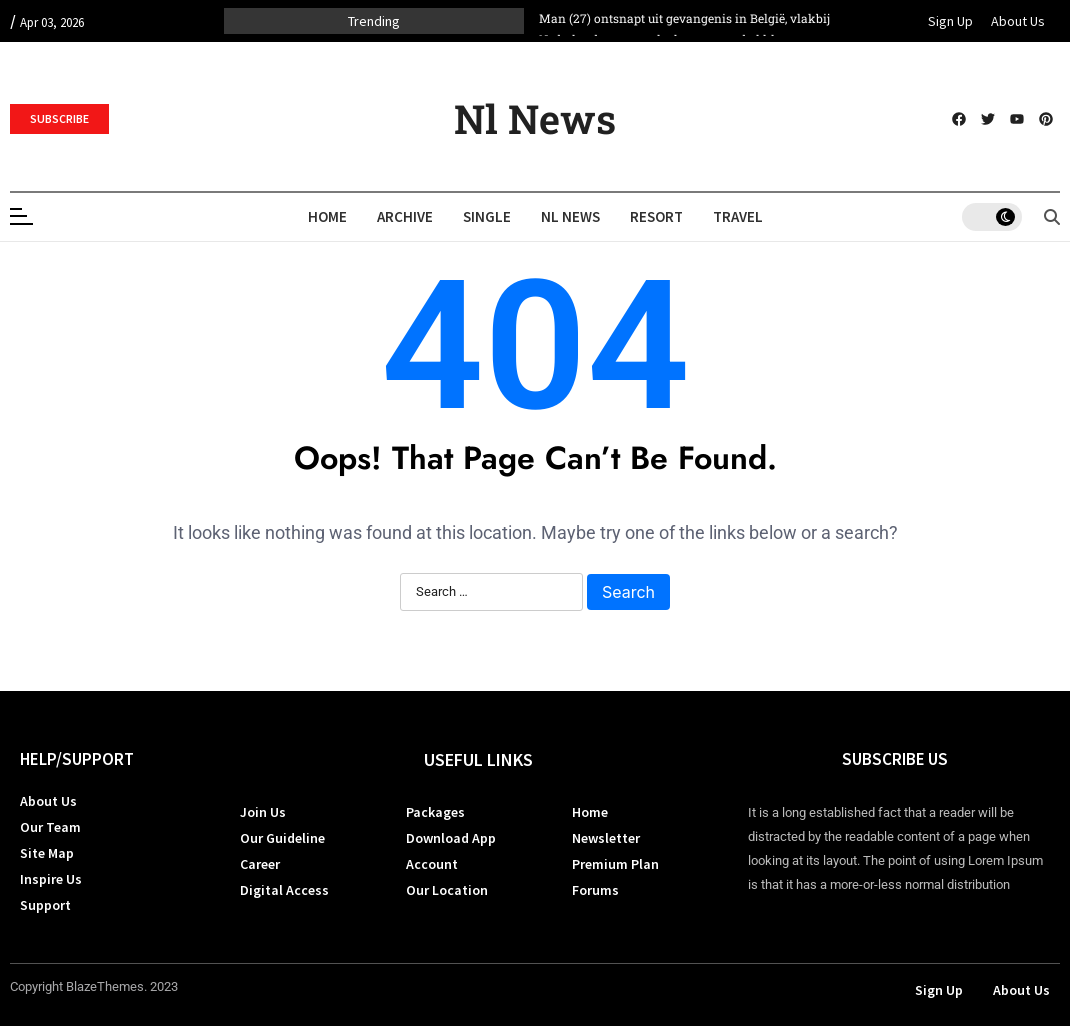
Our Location (447, 890)
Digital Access (284, 890)
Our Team (50, 827)
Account (432, 864)
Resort (656, 216)
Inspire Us (51, 879)
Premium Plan (615, 864)
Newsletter (606, 838)
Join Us (263, 812)
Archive (405, 216)
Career (260, 864)
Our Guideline (282, 838)
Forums (595, 890)
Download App (451, 838)
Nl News (535, 118)
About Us (1018, 21)
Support (45, 905)
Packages (435, 812)
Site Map (47, 853)
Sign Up (950, 21)
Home (327, 216)
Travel (738, 216)
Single (487, 216)
